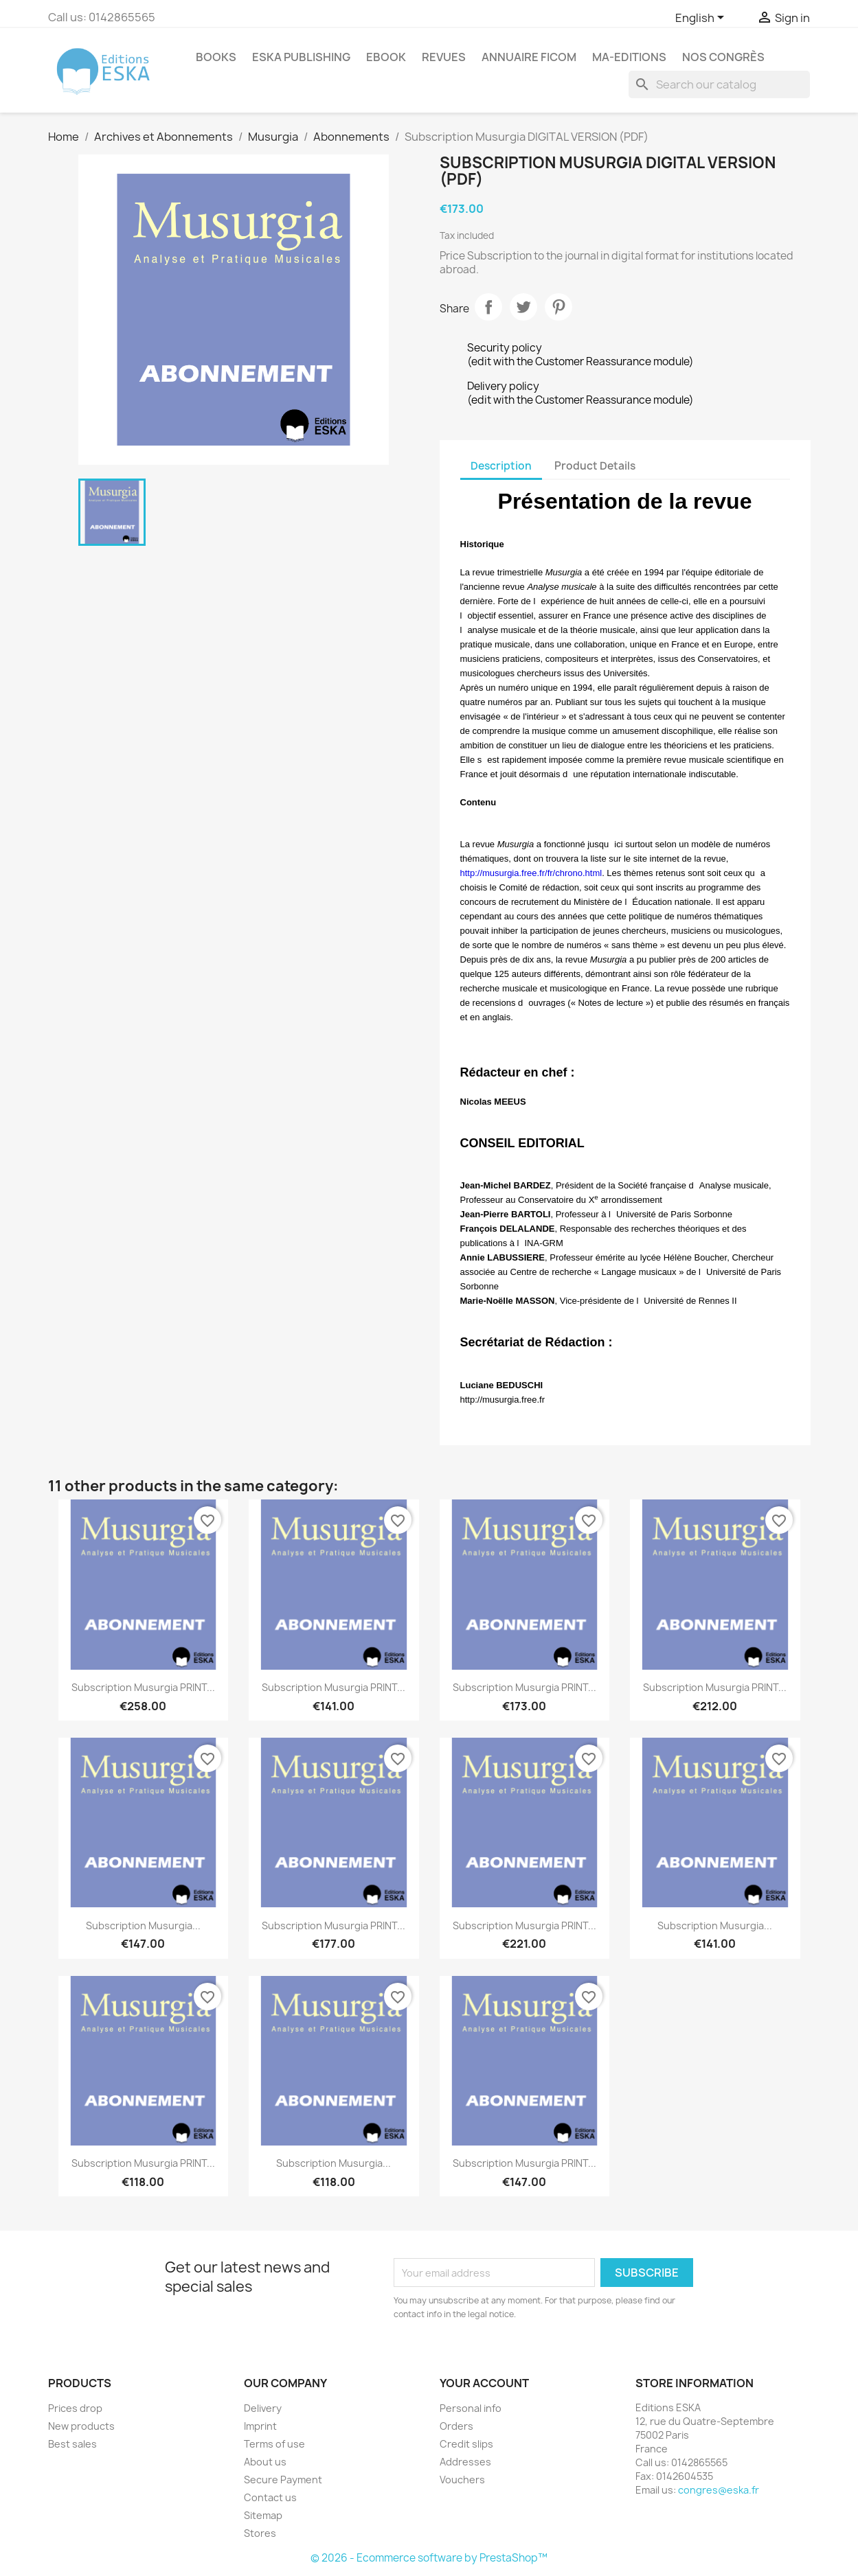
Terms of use (274, 2443)
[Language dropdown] (702, 18)
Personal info (470, 2408)
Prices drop (75, 2408)
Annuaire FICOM (529, 57)
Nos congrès (723, 57)
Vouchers (462, 2479)
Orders (456, 2426)
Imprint (260, 2426)
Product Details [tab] (594, 466)
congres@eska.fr (718, 2489)
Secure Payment (283, 2479)
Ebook (386, 57)
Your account (484, 2383)
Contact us (270, 2497)
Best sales (72, 2443)
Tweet (523, 307)
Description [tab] (501, 466)
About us (265, 2461)
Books (216, 57)
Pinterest (558, 307)
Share (488, 307)
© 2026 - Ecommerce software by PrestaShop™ (429, 2558)
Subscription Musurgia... (143, 1925)
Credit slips (466, 2443)
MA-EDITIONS (629, 57)
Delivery (263, 2408)
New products (81, 2426)
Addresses (465, 2461)
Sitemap (263, 2515)
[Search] (719, 84)
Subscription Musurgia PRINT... (143, 1687)
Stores (260, 2533)
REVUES (444, 57)
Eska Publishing (301, 57)
